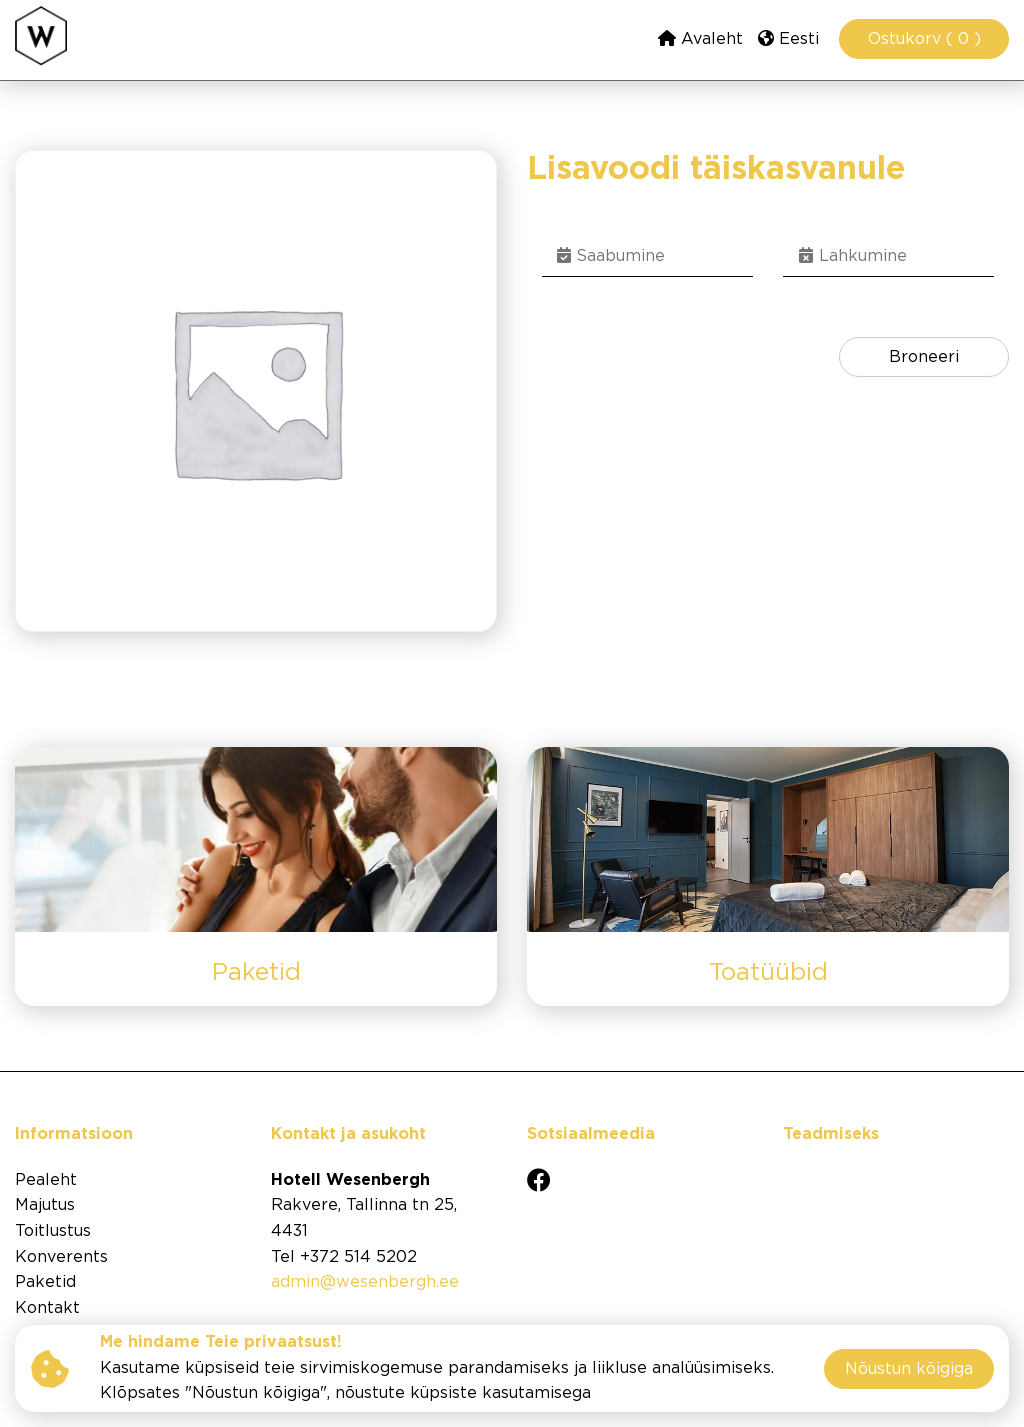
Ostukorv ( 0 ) (924, 39)
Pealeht (46, 1180)
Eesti (788, 38)
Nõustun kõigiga (909, 1369)
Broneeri (924, 357)
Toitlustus (53, 1231)
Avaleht (700, 38)
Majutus (45, 1205)
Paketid (45, 1282)
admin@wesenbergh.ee (365, 1282)
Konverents (61, 1257)
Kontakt (47, 1308)
